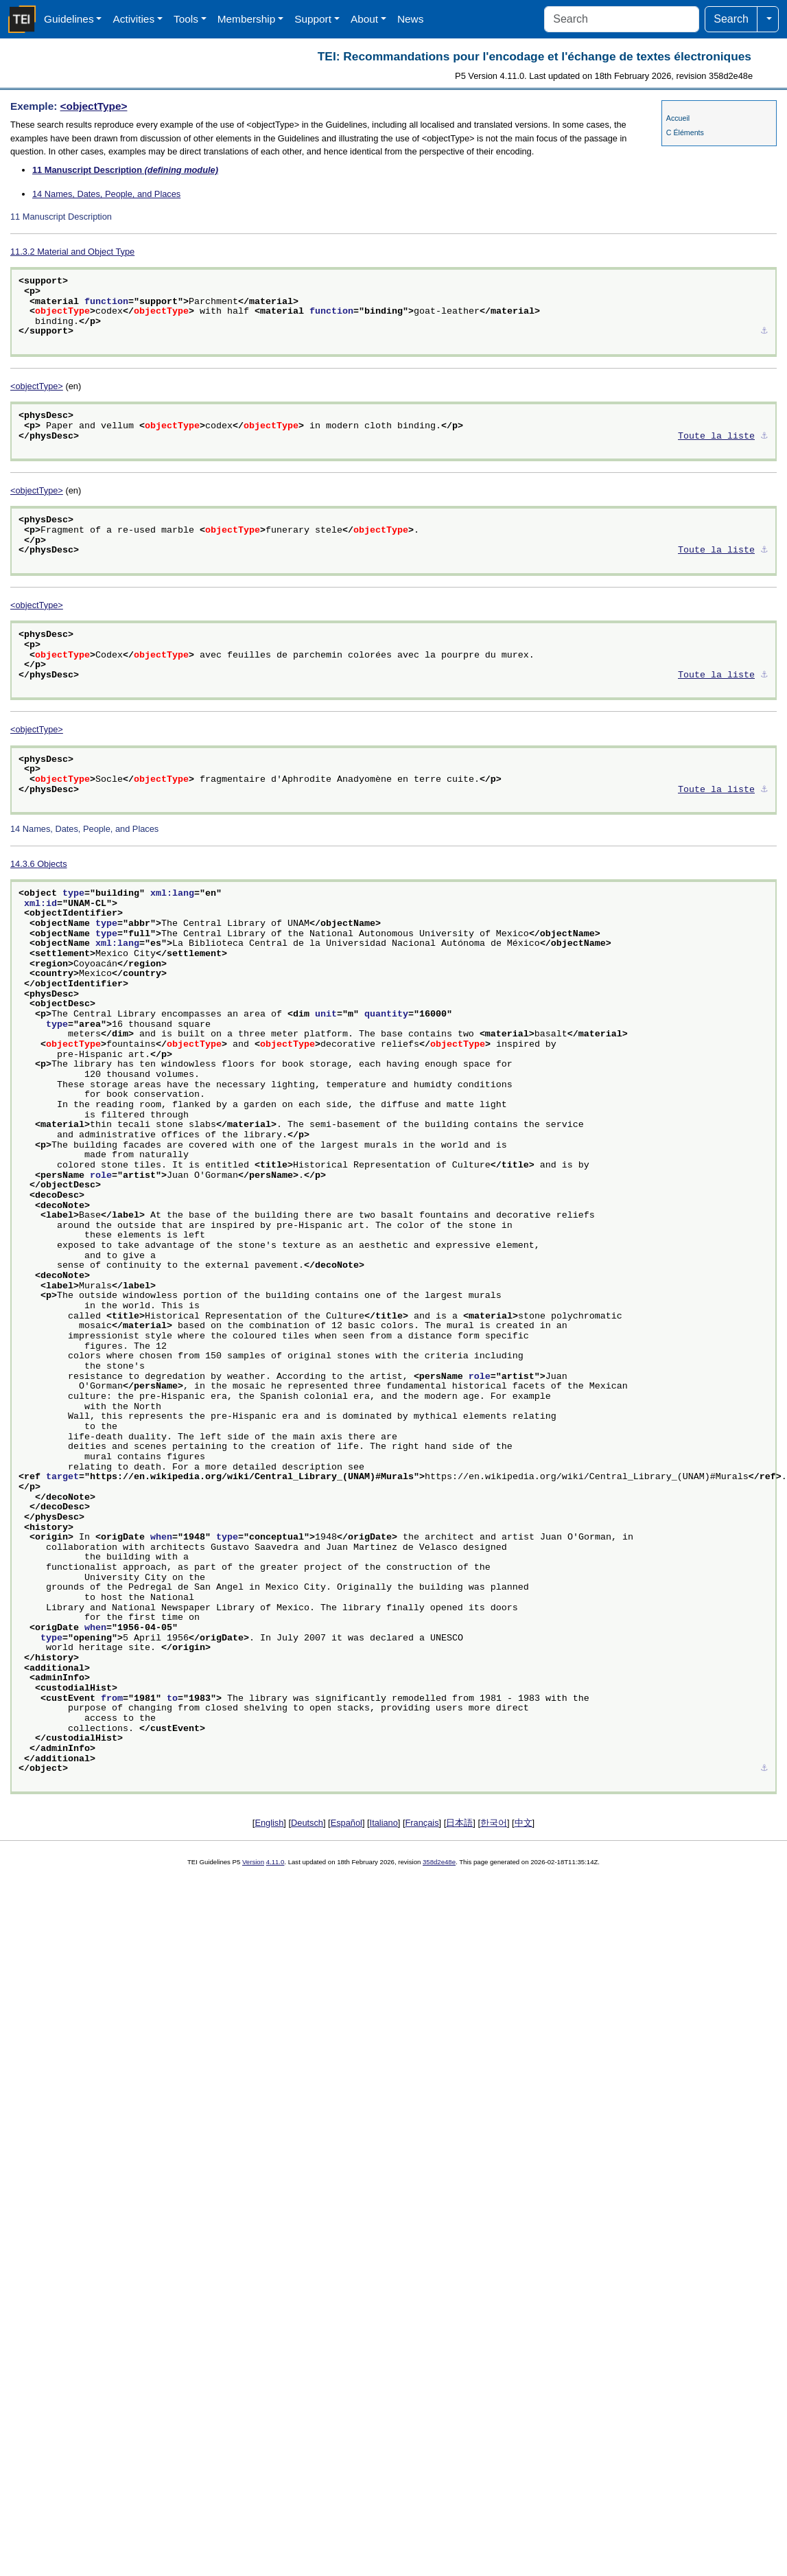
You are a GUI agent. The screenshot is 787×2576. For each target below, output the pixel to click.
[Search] (621, 19)
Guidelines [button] (69, 19)
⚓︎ (764, 331)
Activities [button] (133, 19)
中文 (523, 1823)
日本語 (459, 1823)
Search (731, 19)
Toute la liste (716, 436)
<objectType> (94, 106)
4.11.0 (275, 1862)
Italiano (384, 1823)
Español (346, 1823)
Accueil (678, 118)
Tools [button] (186, 19)
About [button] (364, 19)
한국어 (493, 1823)
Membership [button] (247, 19)
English (269, 1823)
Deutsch (307, 1823)
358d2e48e (439, 1862)
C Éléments (685, 132)
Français (422, 1823)
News (410, 19)
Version (253, 1862)
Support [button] (312, 19)
